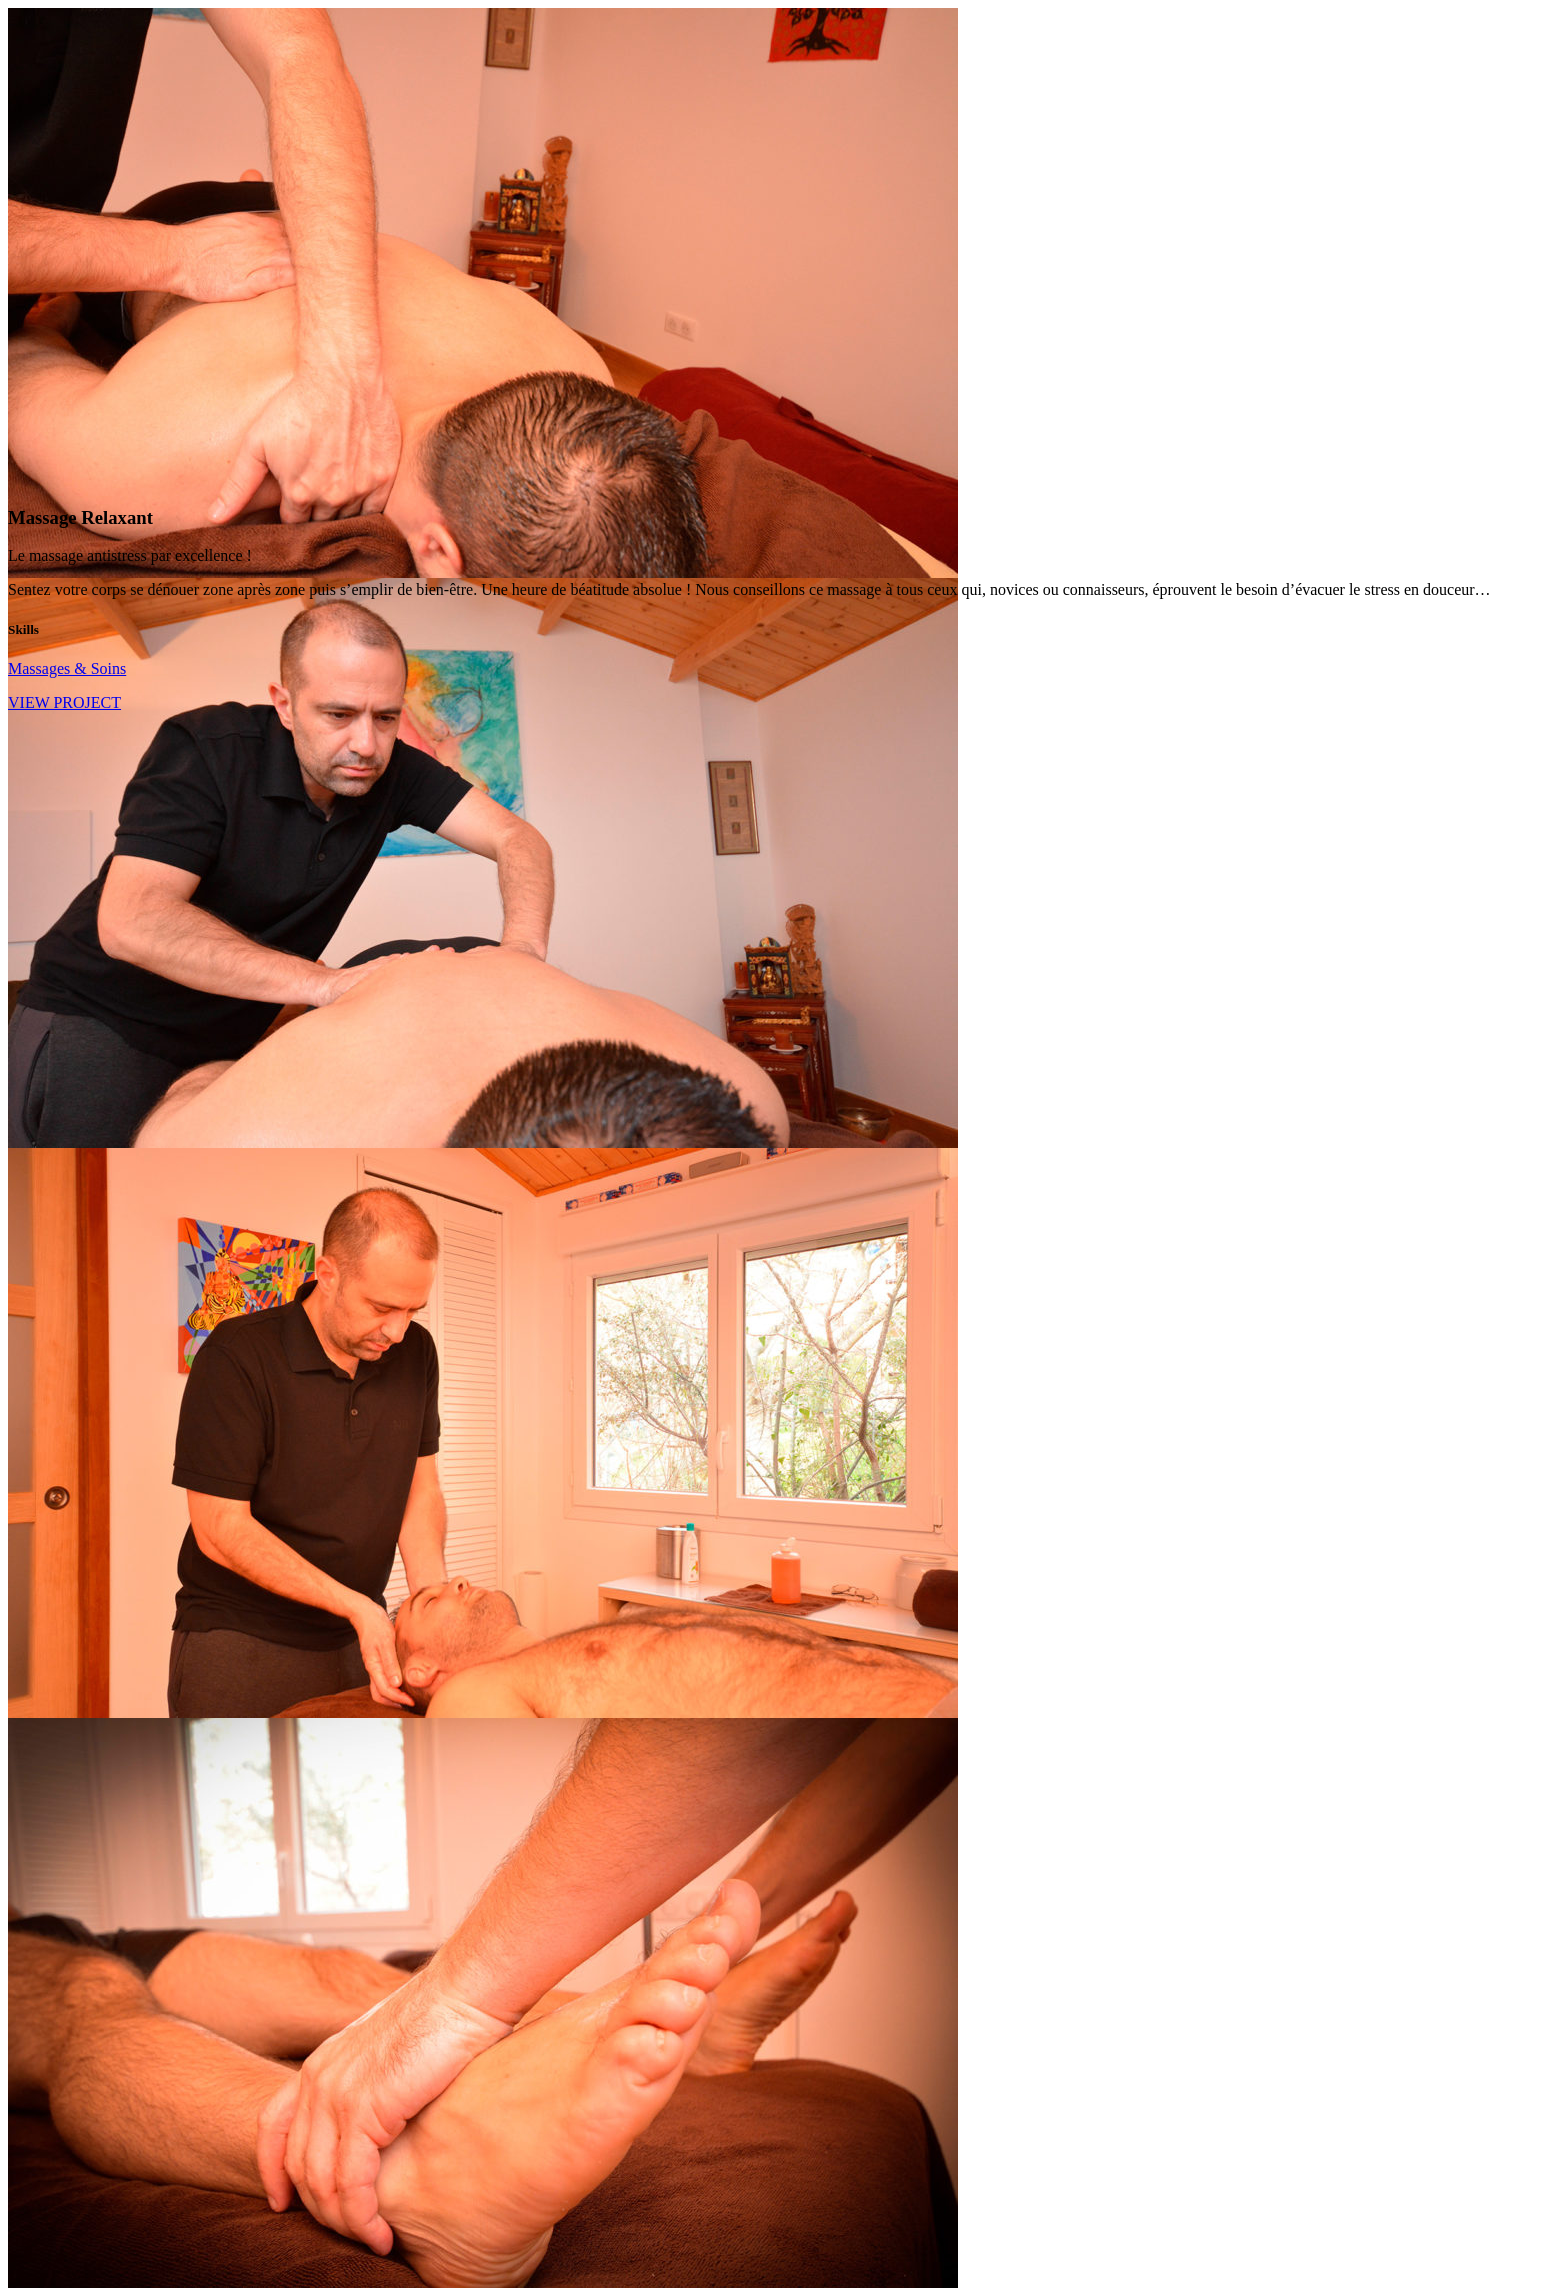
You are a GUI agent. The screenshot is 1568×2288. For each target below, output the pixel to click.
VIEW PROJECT (64, 702)
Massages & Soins (67, 668)
